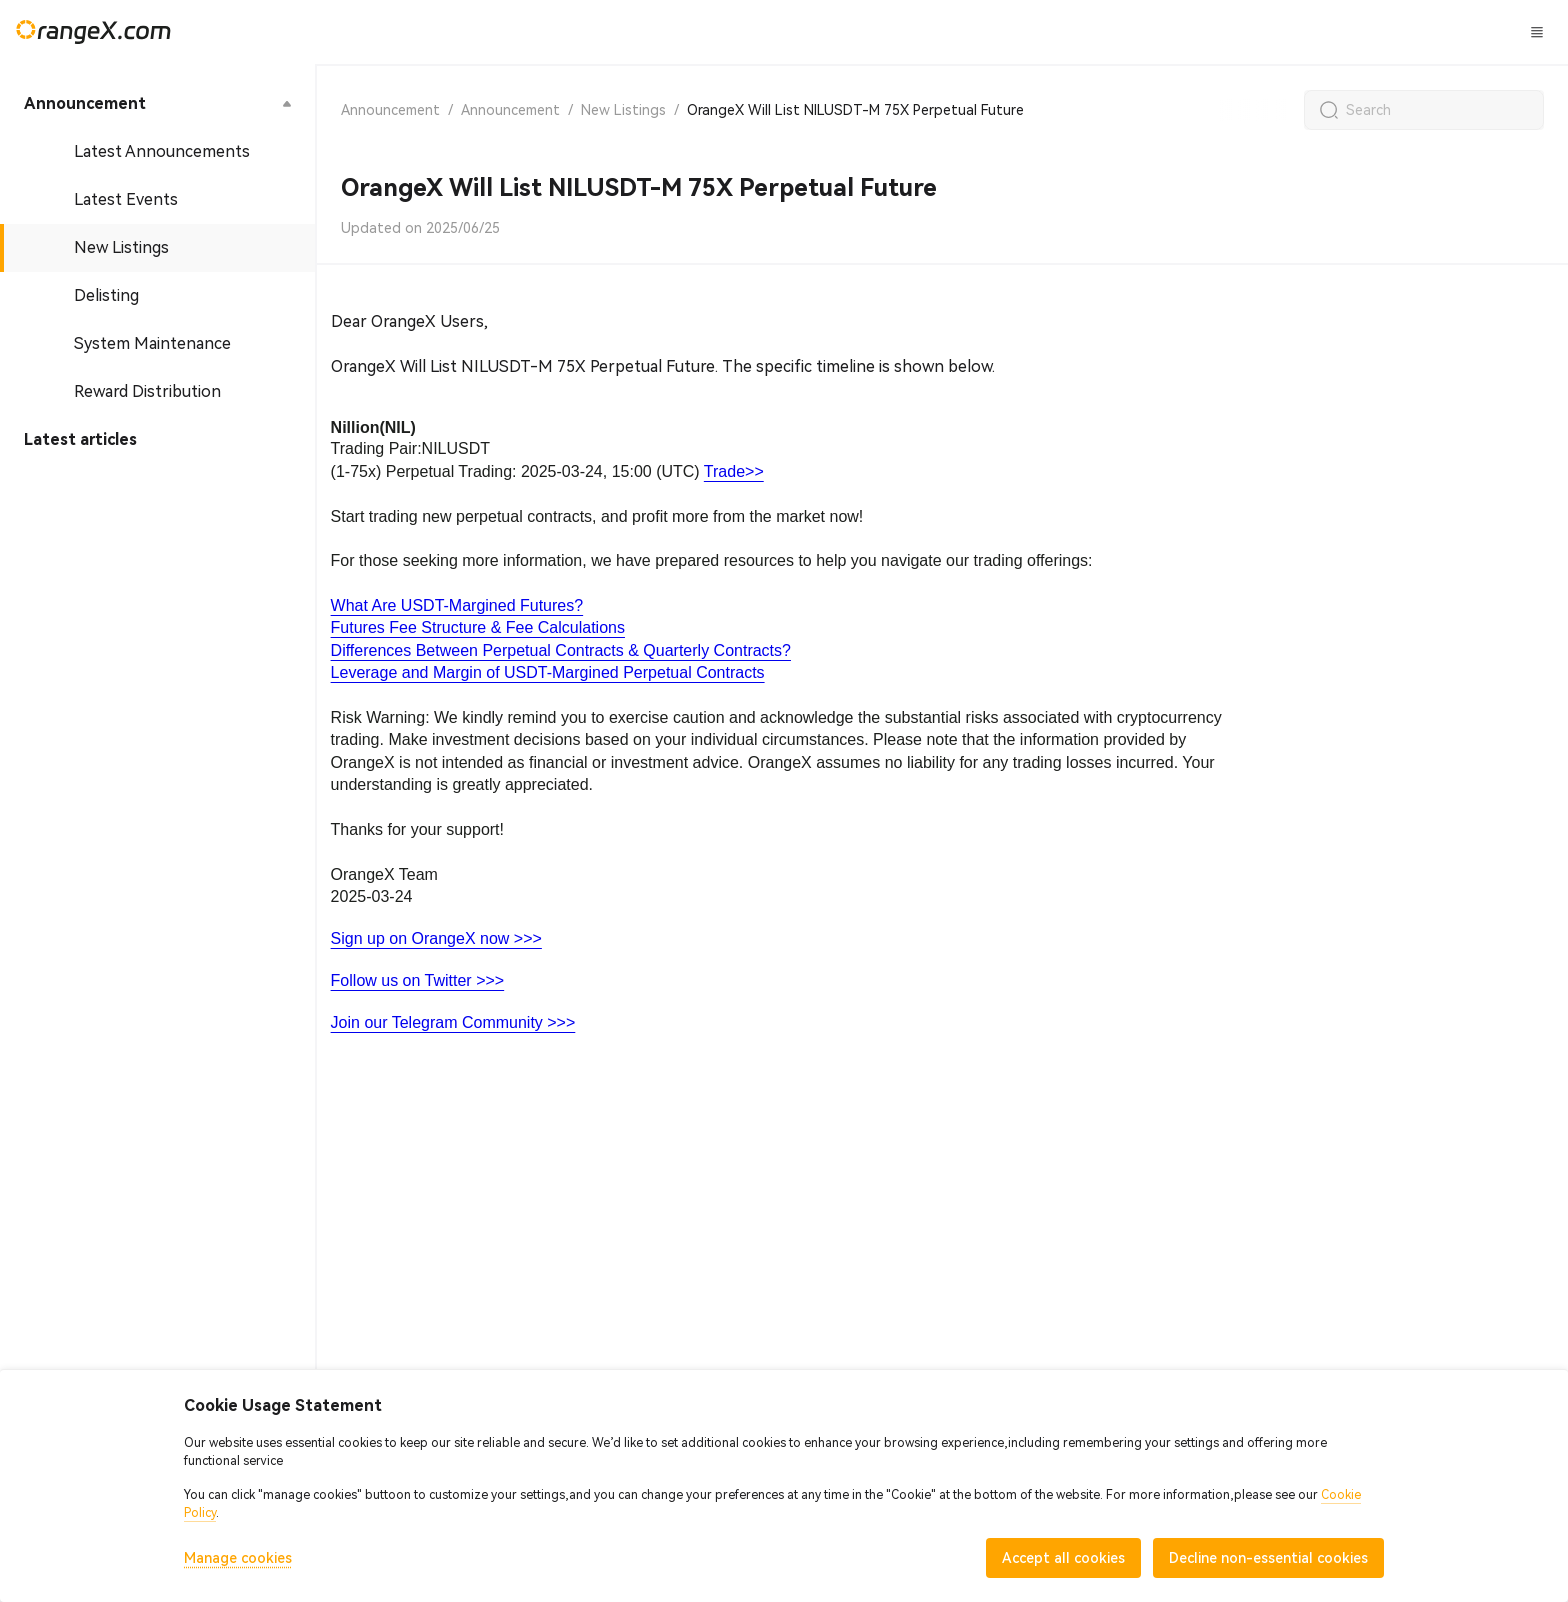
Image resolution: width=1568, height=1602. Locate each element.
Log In (1323, 32)
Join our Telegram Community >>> (453, 1022)
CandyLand (815, 31)
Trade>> (734, 471)
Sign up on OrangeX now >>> (436, 938)
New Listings (623, 110)
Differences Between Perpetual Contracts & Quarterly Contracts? (561, 650)
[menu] (157, 272)
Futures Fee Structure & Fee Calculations (478, 627)
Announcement (390, 110)
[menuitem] (157, 104)
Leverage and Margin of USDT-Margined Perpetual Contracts (548, 672)
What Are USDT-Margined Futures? (457, 605)
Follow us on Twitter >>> (418, 980)
